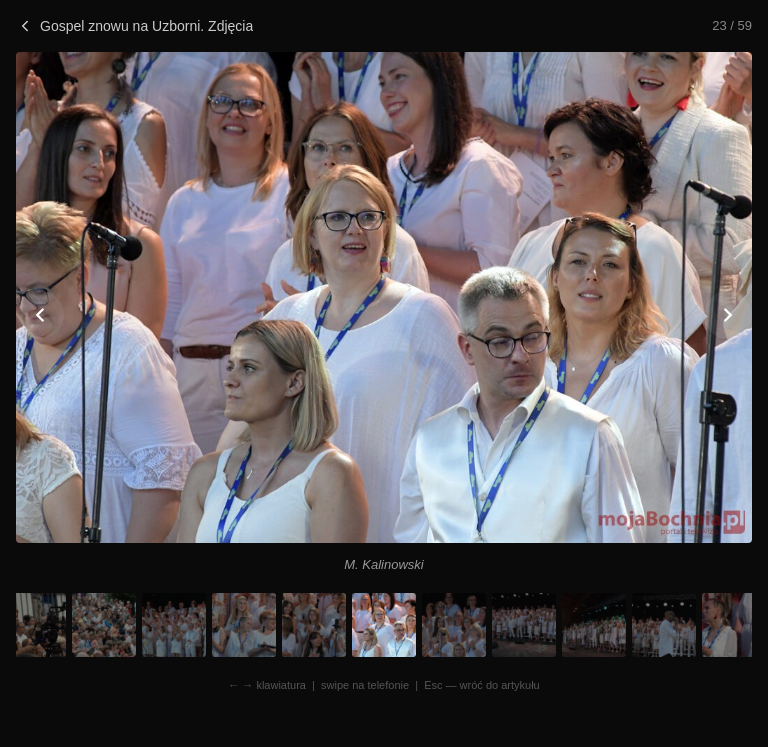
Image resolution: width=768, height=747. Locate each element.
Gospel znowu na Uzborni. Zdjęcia (134, 26)
